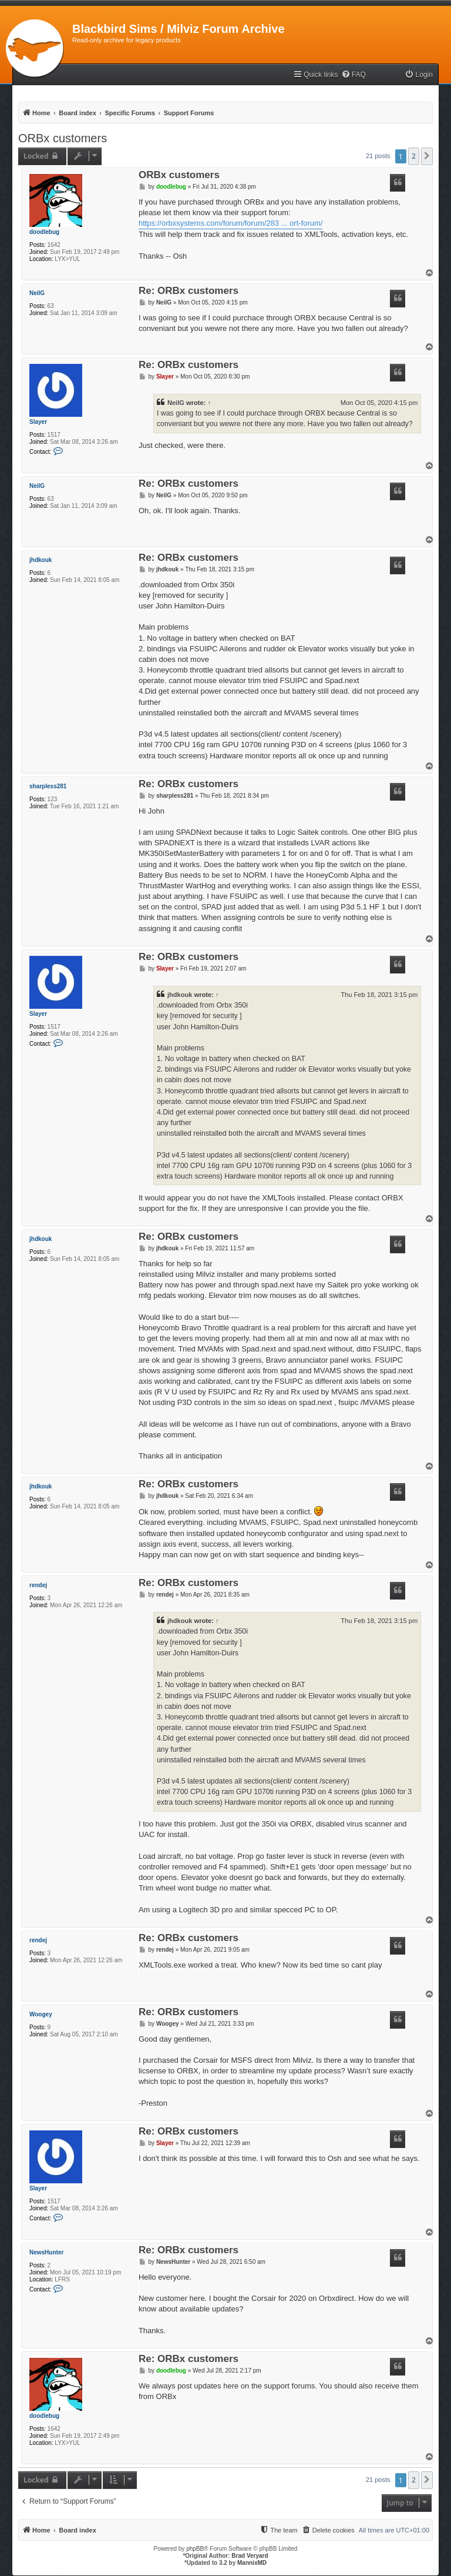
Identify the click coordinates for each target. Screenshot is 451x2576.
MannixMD (252, 2563)
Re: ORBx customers (188, 291)
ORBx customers (62, 138)
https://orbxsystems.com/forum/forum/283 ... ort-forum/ (231, 223)
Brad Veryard (249, 2555)
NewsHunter (46, 2252)
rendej (38, 1585)
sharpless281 (47, 786)
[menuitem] (353, 75)
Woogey (40, 2014)
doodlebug (44, 232)
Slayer (38, 422)
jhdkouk (40, 560)
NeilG (37, 293)
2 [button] (414, 156)
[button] (427, 156)
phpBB (195, 2548)
